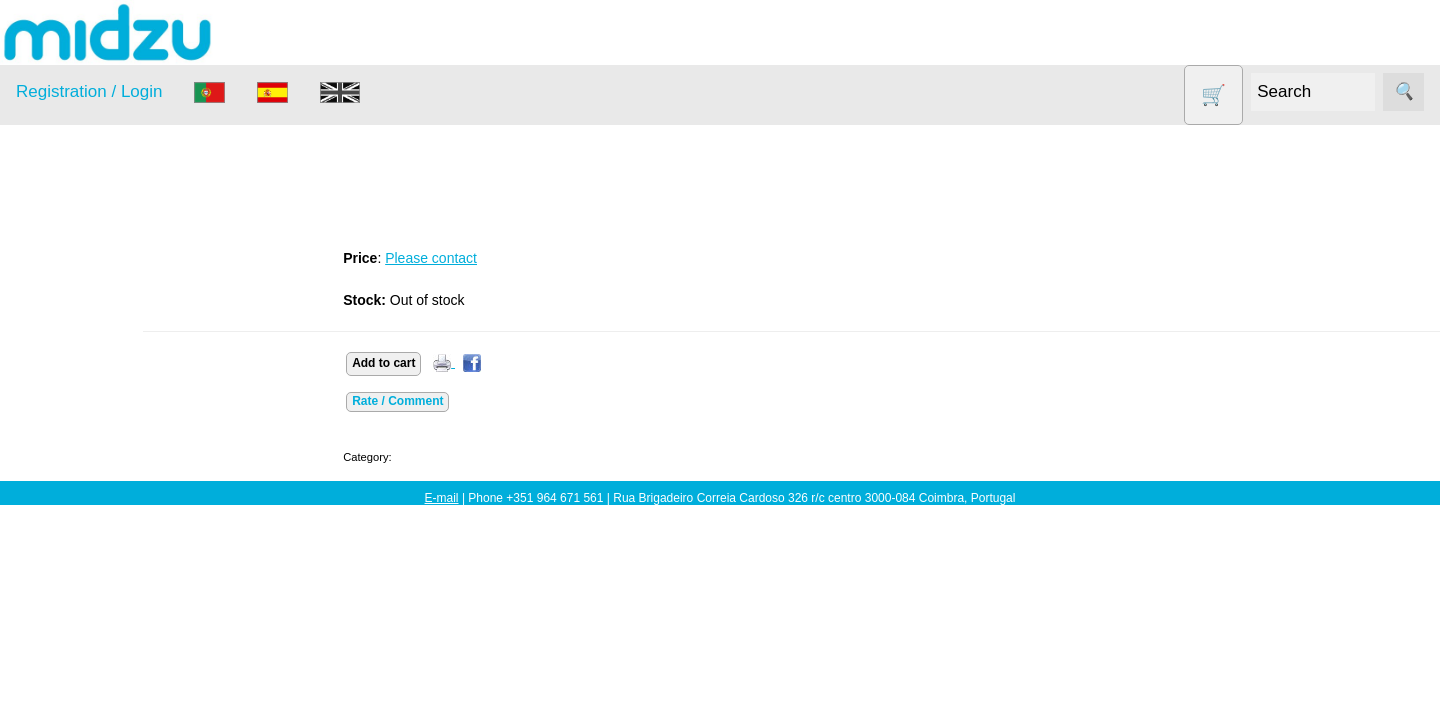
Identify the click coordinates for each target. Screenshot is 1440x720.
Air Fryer (69, 301)
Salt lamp (71, 494)
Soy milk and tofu (97, 532)
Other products (89, 455)
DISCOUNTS (84, 378)
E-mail (442, 498)
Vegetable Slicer (94, 571)
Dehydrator (77, 340)
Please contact (488, 258)
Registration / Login (89, 91)
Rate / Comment (454, 401)
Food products (88, 417)
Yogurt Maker (84, 609)
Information (51, 660)
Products (43, 252)
